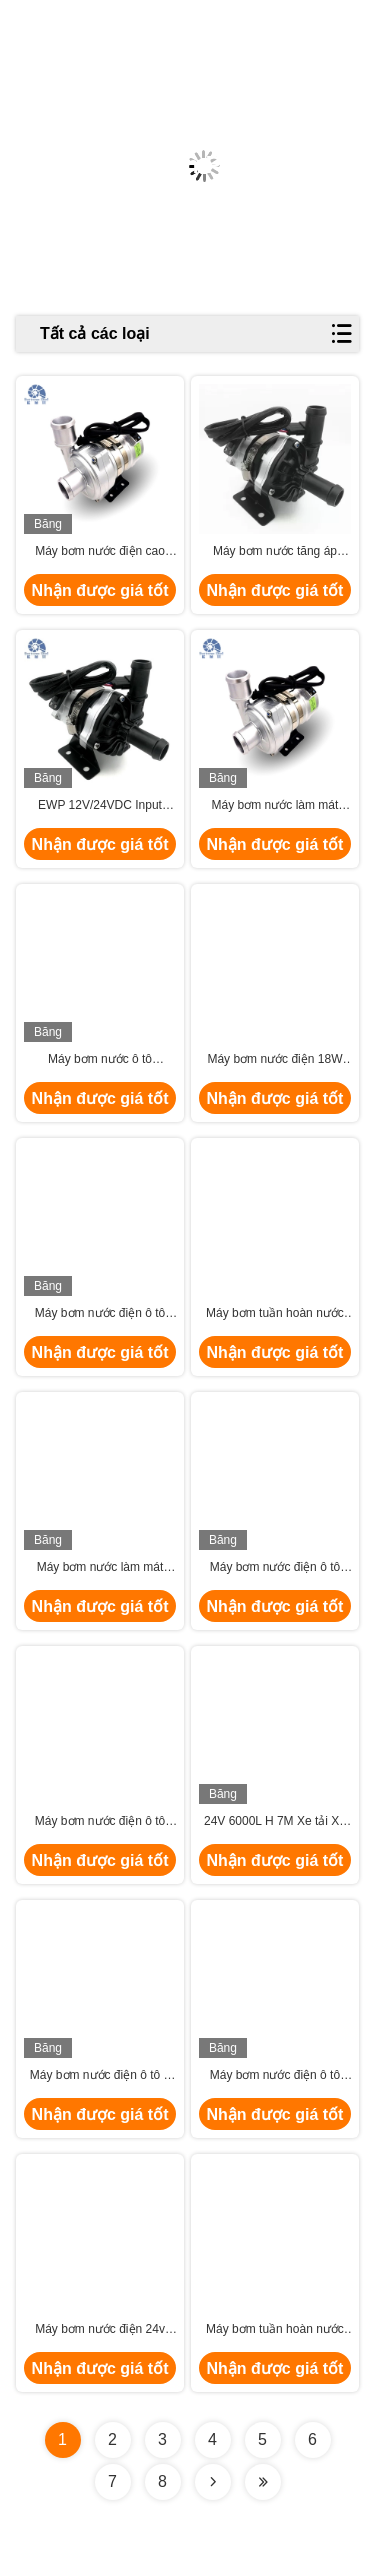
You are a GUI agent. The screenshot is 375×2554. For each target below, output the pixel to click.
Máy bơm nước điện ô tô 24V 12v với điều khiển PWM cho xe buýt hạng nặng (275, 2076)
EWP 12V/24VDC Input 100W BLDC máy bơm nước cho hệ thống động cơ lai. (100, 806)
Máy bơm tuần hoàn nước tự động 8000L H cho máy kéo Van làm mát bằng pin (275, 1314)
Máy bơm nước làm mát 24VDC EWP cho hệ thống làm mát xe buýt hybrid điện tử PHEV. (274, 806)
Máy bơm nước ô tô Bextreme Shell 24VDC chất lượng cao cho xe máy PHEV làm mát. (100, 1060)
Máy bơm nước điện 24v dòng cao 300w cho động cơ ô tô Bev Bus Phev (100, 2330)
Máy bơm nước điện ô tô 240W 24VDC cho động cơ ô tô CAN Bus (275, 1568)
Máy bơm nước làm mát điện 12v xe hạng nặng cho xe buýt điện (99, 1568)
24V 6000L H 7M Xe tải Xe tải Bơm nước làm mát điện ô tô (275, 1822)
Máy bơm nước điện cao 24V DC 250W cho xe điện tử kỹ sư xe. (100, 552)
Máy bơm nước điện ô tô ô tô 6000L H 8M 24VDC (100, 2076)
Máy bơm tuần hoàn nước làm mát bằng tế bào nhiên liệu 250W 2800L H (275, 2330)
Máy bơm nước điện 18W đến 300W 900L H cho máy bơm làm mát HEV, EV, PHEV (274, 1060)
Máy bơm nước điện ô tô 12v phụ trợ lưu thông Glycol (99, 1822)
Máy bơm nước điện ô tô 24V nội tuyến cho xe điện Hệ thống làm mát (99, 1314)
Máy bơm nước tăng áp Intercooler (275, 552)
